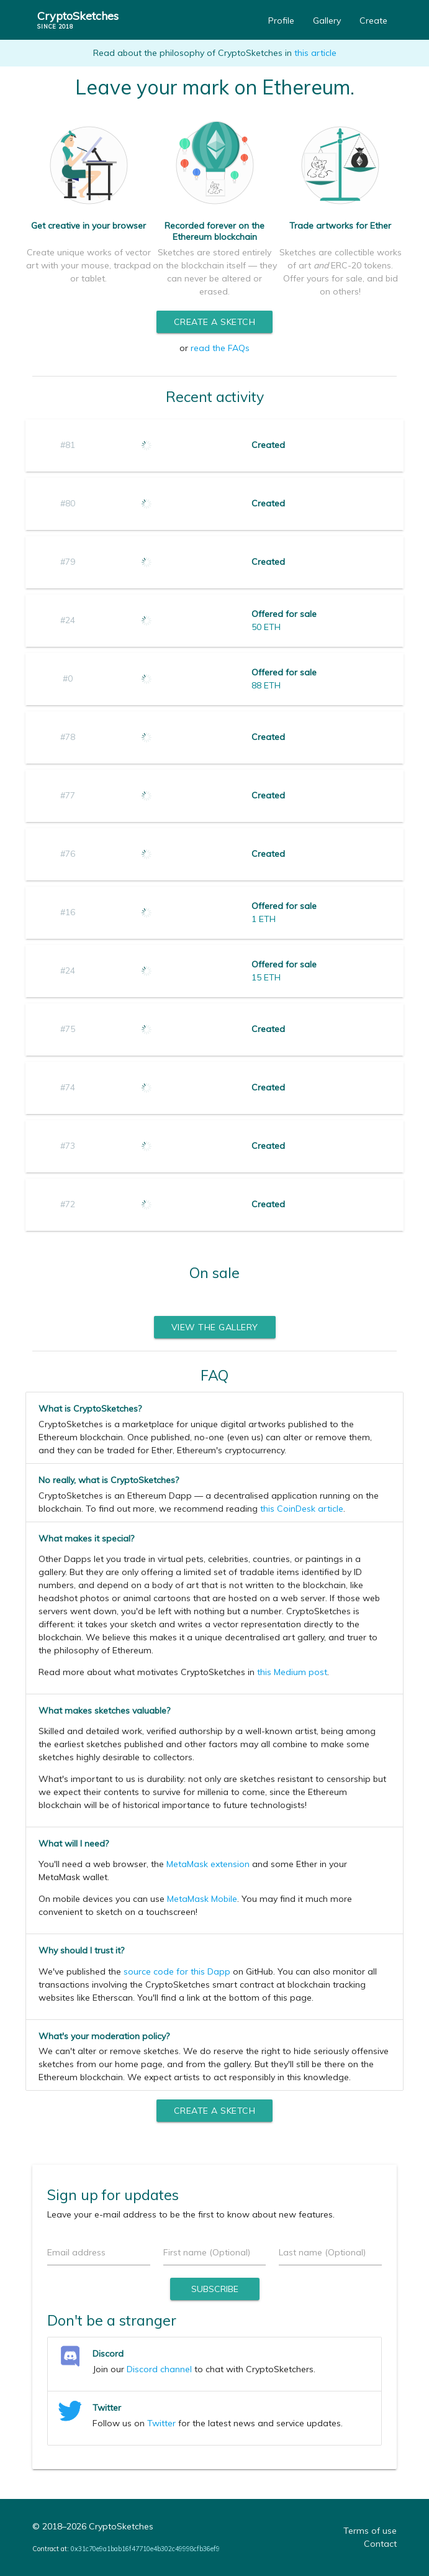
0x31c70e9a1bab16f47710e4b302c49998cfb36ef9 (145, 2548)
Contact (380, 2543)
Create (373, 20)
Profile (281, 20)
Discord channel (159, 2369)
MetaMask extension (208, 1864)
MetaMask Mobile (202, 1898)
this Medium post (292, 1672)
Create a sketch (215, 321)
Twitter (161, 2423)
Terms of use (370, 2530)
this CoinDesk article (301, 1508)
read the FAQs (220, 348)
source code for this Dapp (177, 1971)
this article (315, 52)
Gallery (327, 20)
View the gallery (214, 1327)
